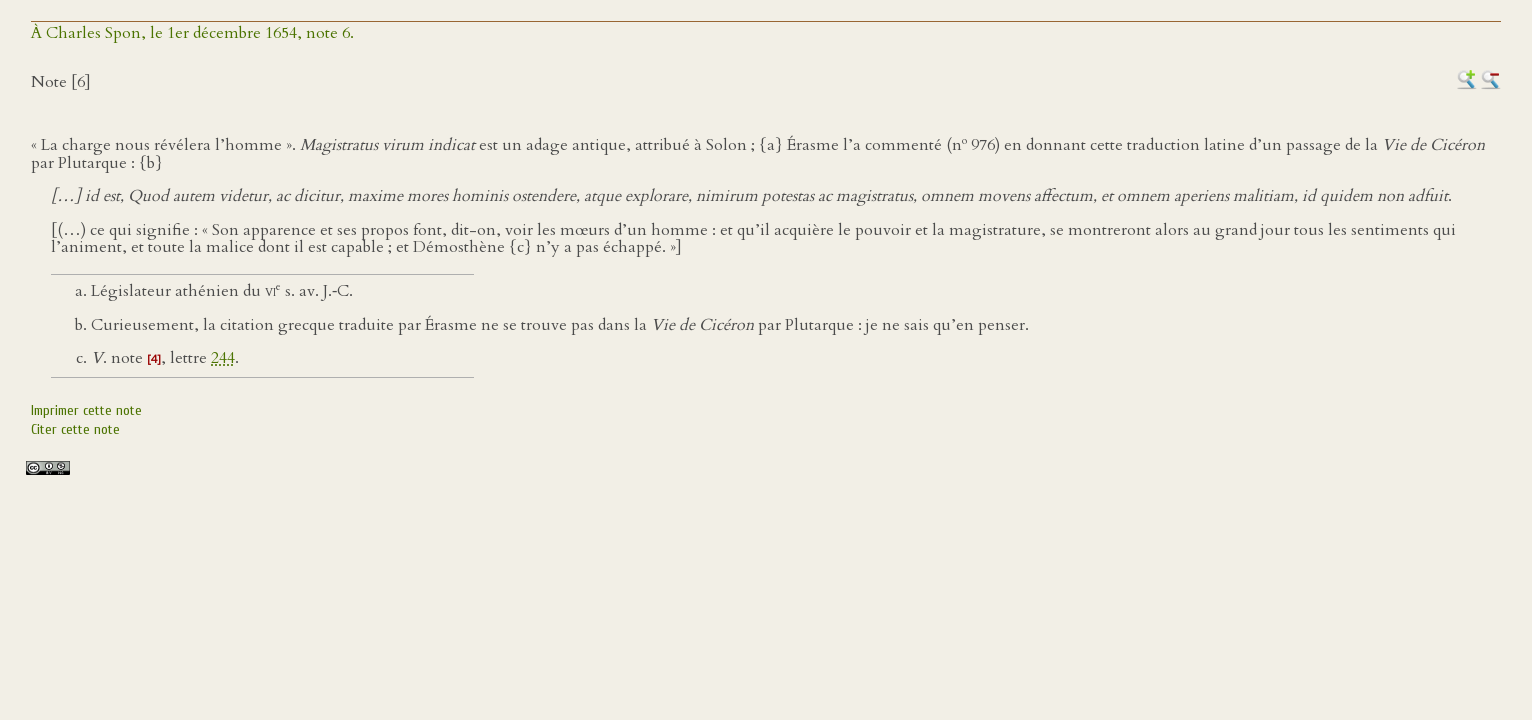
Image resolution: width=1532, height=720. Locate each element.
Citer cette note (75, 429)
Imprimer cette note (86, 410)
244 (223, 358)
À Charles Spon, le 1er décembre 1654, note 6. (192, 33)
